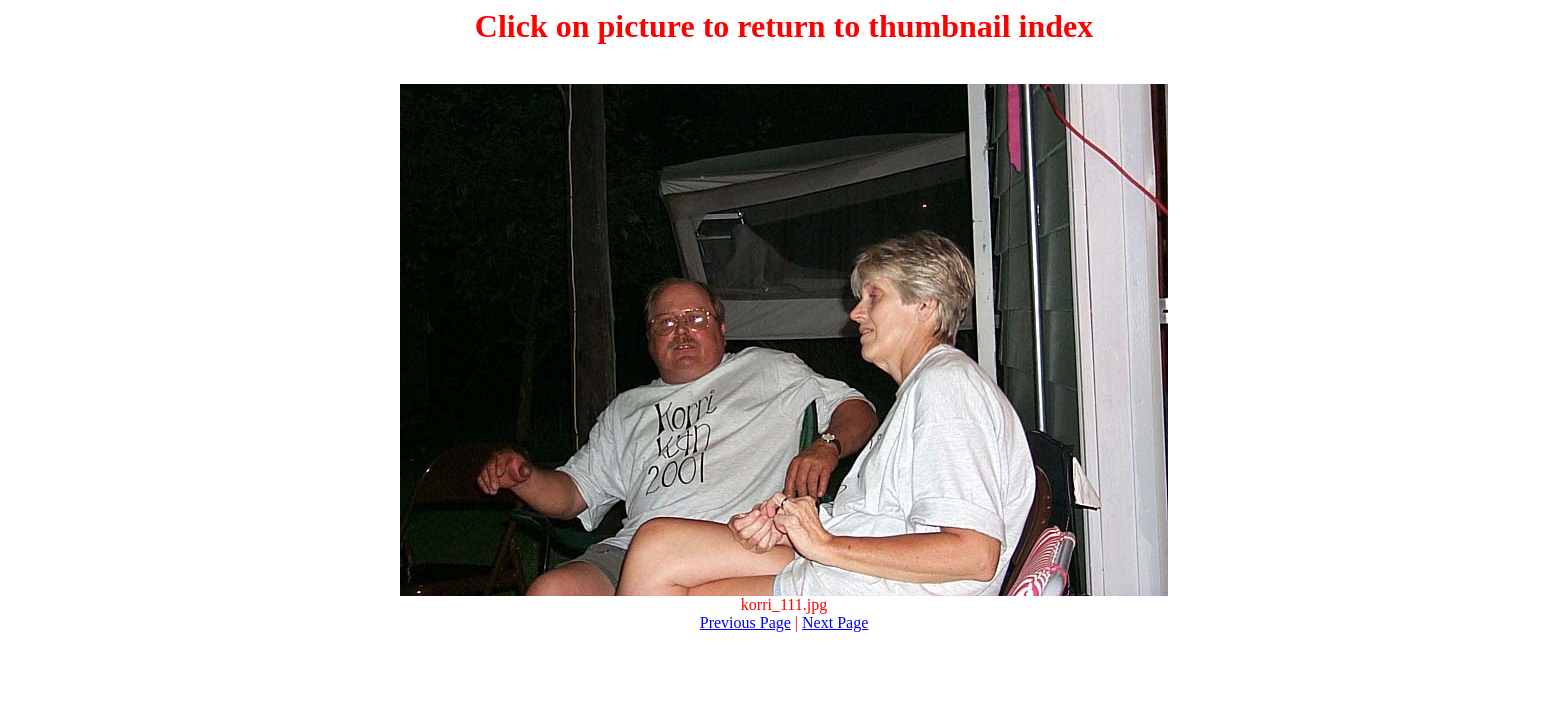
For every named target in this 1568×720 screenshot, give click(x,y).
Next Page (835, 622)
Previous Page (745, 622)
